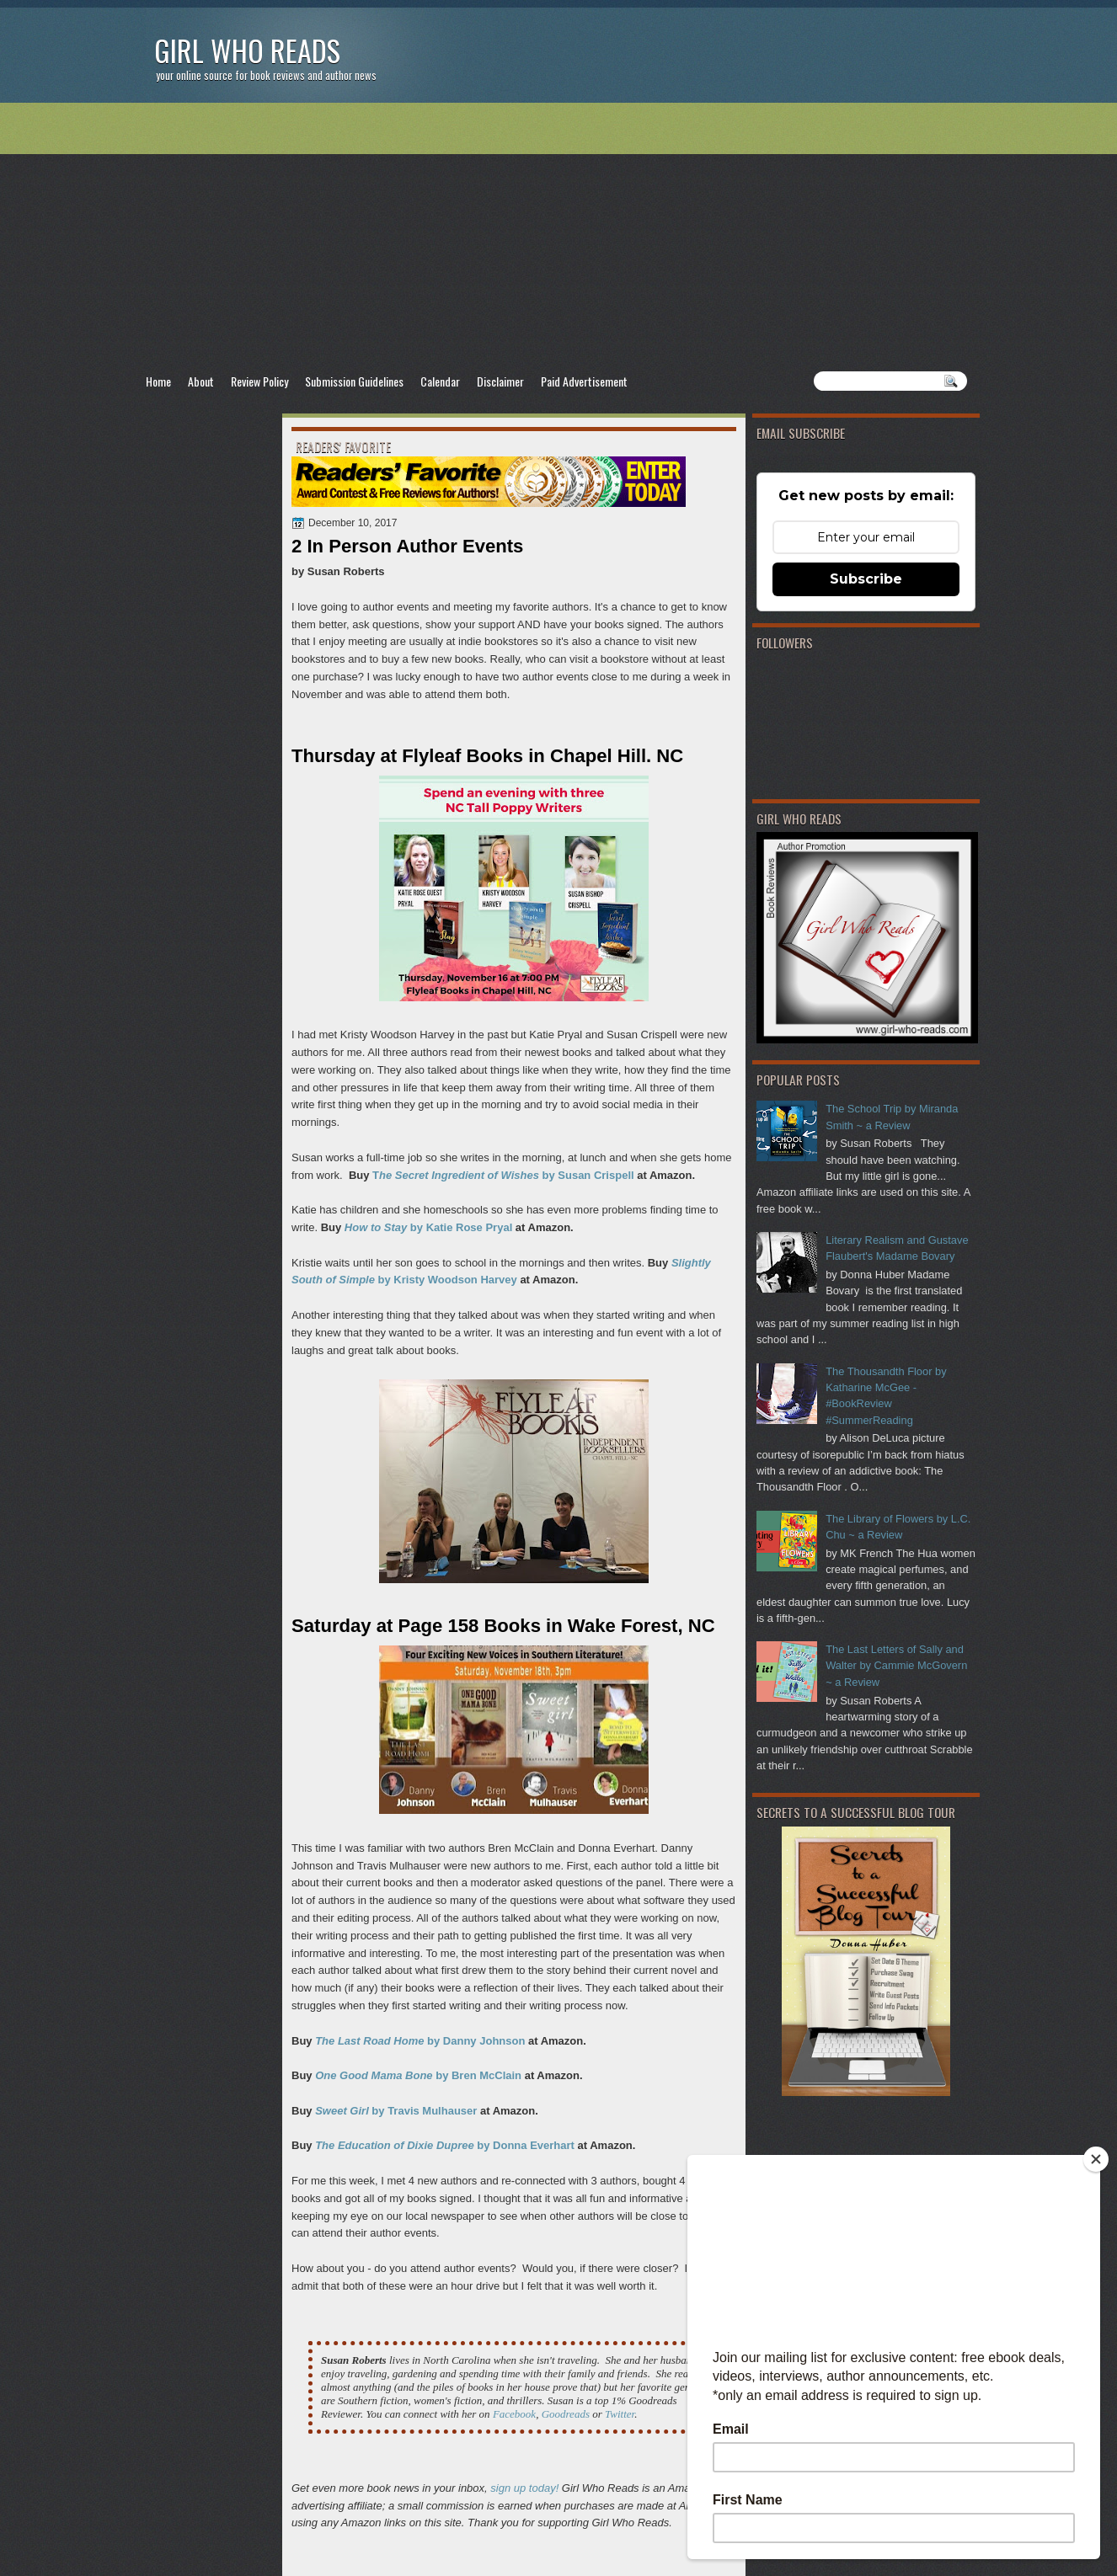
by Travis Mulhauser (396, 2110)
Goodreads (566, 2414)
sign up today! (524, 2488)
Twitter (619, 2414)
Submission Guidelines (354, 381)
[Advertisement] (558, 237)
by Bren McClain (418, 2075)
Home (158, 381)
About (201, 381)
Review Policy (259, 381)
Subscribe (866, 579)
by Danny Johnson (420, 2041)
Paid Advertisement (584, 381)
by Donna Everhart (445, 2145)
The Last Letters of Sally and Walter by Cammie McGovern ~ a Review (896, 1665)
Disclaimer (500, 381)
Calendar (440, 381)
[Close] (1096, 2159)
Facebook (514, 2414)
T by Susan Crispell (503, 1175)
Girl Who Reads (247, 50)
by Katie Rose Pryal (430, 1227)
